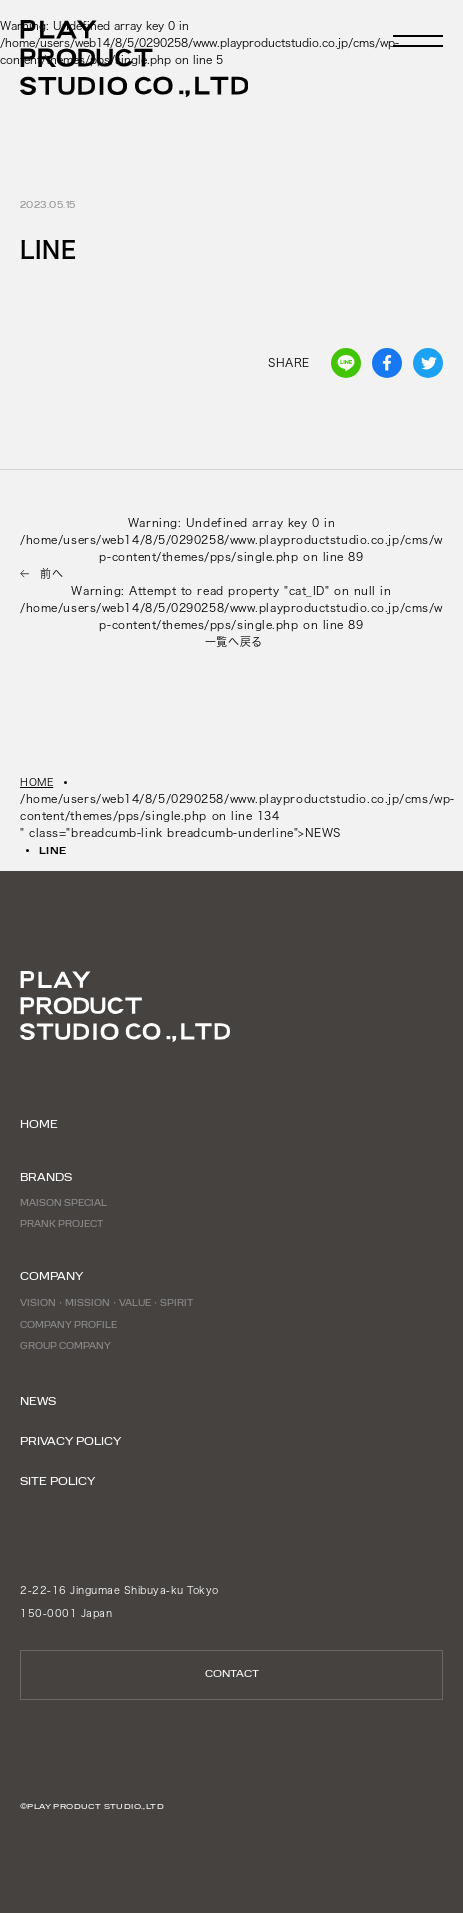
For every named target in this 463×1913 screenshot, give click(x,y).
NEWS (38, 1402)
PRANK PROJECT (61, 1224)
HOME (36, 782)
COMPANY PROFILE (68, 1325)
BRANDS (46, 1178)
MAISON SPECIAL (63, 1203)
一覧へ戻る (234, 641)
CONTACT (232, 1674)
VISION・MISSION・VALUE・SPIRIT (106, 1303)
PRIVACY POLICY (70, 1442)
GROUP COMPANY (65, 1346)
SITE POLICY (57, 1482)
